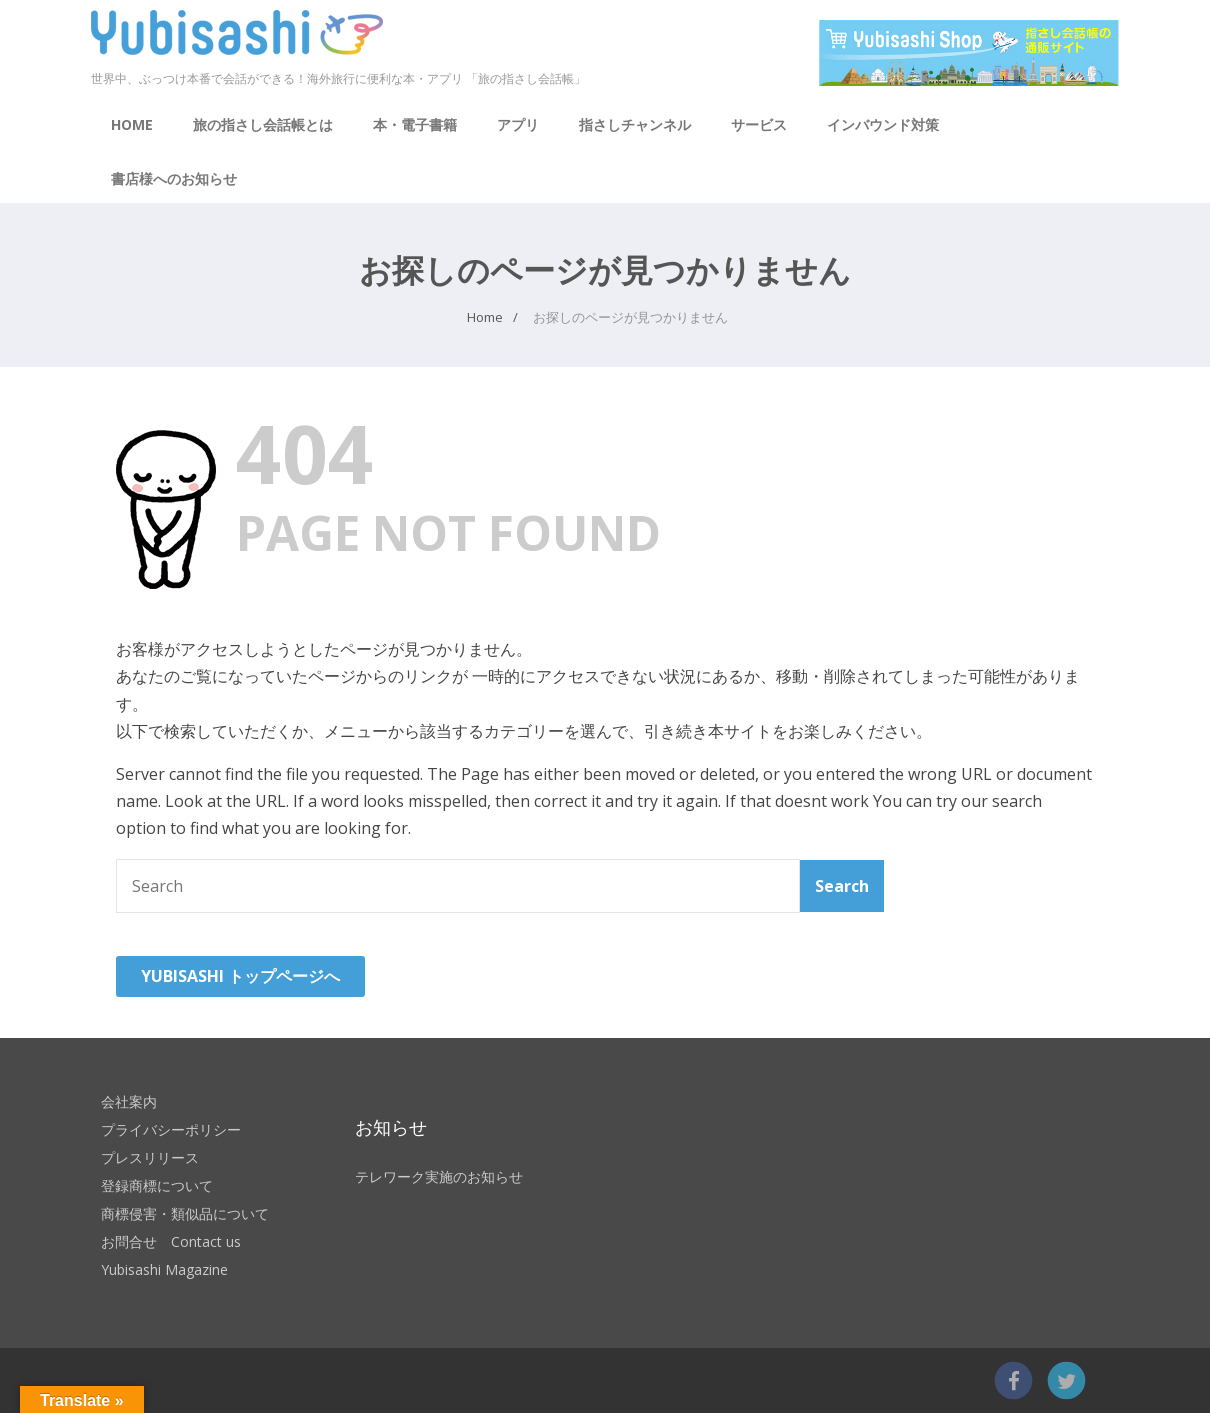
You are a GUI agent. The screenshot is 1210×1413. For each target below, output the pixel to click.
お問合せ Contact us (171, 1241)
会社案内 (129, 1101)
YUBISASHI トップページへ (240, 976)
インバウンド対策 (883, 124)
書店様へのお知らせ (174, 178)
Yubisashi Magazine (164, 1269)
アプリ (518, 124)
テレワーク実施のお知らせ (439, 1176)
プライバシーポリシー (171, 1129)
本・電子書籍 (415, 124)
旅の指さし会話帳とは (263, 124)
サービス (759, 124)
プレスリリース (150, 1157)
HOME (132, 124)
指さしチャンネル (635, 124)
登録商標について (157, 1185)
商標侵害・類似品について (185, 1213)
